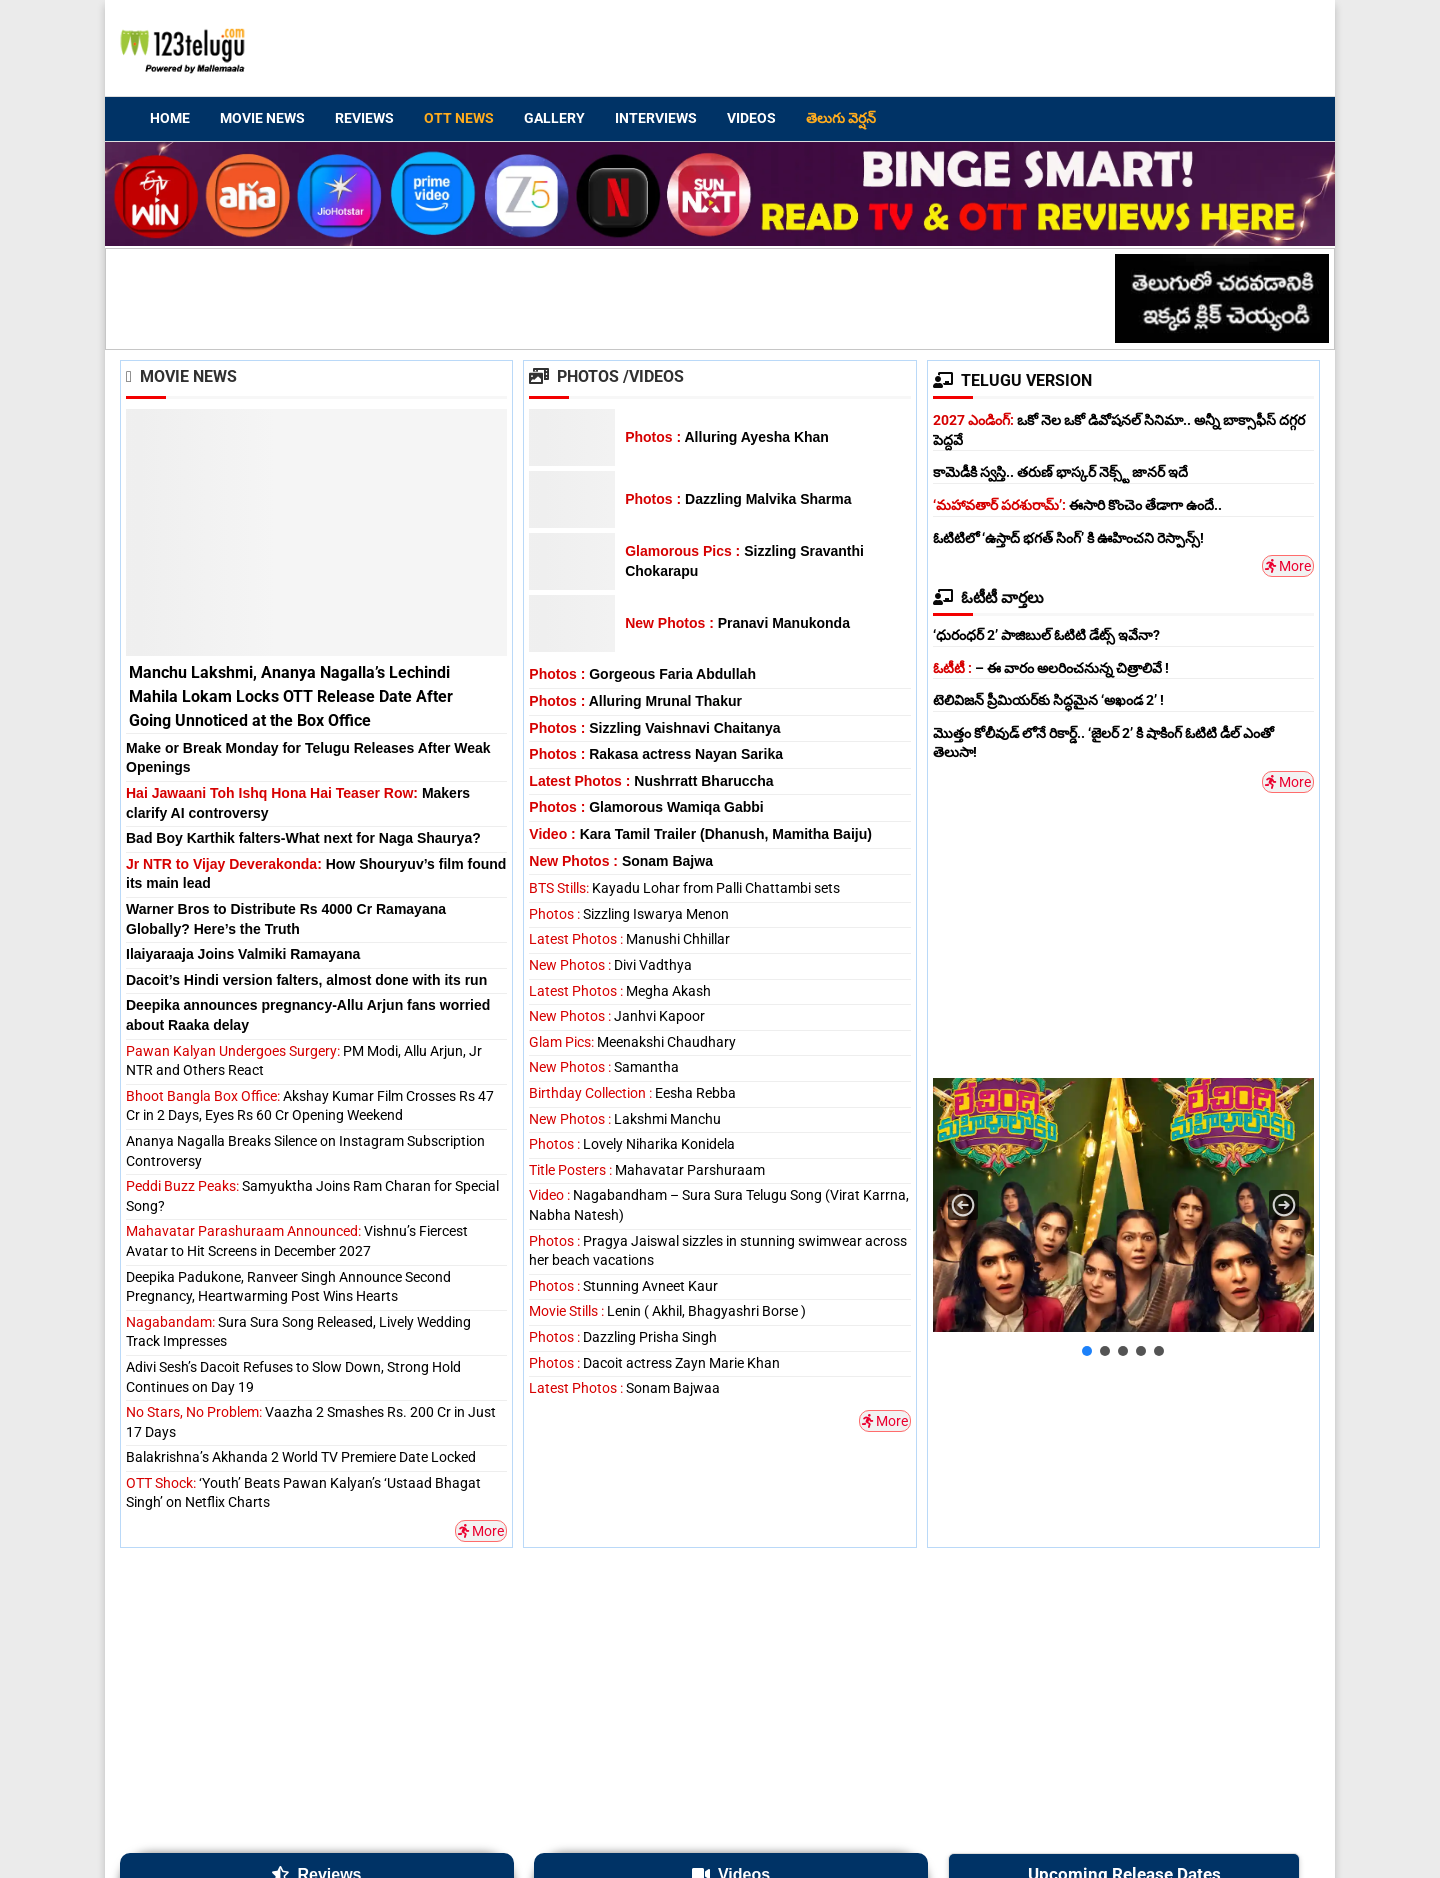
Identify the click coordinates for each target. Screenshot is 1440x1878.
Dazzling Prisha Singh (623, 1337)
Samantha (604, 1067)
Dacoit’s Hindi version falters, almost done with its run (306, 980)
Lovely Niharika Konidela (632, 1144)
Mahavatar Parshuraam (647, 1170)
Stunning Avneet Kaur (623, 1286)
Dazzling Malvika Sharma (738, 499)
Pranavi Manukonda (737, 623)
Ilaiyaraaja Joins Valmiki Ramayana (243, 954)
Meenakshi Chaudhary (632, 1042)
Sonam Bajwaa (624, 1388)
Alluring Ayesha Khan (727, 437)
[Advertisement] (941, 51)
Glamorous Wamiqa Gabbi (646, 807)
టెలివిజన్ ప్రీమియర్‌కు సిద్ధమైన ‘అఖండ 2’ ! (1048, 700)
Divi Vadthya (610, 965)
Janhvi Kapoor (617, 1016)
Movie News (262, 118)
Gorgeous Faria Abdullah (642, 674)
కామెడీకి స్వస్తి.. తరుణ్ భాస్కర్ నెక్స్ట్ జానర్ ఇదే (1060, 472)
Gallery (554, 118)
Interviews (656, 118)
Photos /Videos (606, 376)
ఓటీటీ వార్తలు (988, 597)
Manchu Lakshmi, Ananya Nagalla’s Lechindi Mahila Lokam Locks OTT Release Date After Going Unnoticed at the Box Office (291, 696)
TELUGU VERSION (1012, 380)
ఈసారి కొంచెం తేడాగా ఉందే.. (1077, 505)
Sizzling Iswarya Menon (629, 914)
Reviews (364, 118)
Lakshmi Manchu (625, 1119)
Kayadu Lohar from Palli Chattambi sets (684, 888)
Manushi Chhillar (629, 939)
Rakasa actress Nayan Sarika (656, 754)
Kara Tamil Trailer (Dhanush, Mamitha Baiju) (700, 834)
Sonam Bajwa (621, 861)
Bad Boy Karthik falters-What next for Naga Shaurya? (303, 838)
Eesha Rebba (632, 1093)
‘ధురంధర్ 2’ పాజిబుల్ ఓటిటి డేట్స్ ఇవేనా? (1046, 635)
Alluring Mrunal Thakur (635, 701)
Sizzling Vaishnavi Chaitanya (654, 728)
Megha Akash (620, 991)
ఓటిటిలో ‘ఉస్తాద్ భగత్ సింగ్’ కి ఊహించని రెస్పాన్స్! (1068, 538)
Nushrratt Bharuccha (651, 781)
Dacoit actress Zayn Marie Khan (654, 1363)
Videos (751, 118)
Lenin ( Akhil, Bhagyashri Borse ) (667, 1311)
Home (170, 118)
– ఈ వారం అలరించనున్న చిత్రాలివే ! (1051, 668)
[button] (963, 1205)
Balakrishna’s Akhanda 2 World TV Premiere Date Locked (301, 1457)
